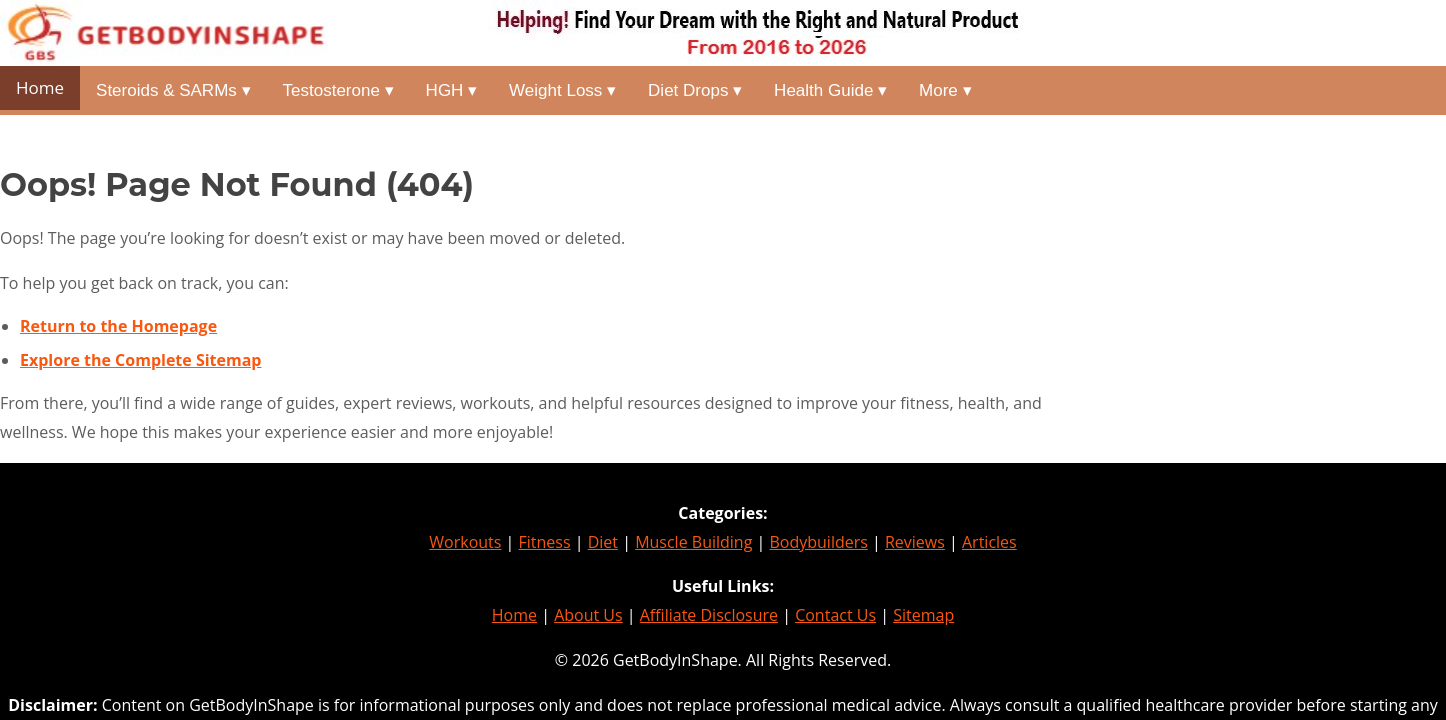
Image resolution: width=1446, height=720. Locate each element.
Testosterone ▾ (338, 90)
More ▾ (945, 90)
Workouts (465, 542)
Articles (989, 542)
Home (40, 87)
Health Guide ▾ (830, 90)
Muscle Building (693, 542)
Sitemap (923, 615)
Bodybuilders (818, 542)
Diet (603, 542)
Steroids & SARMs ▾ (173, 90)
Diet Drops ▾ (695, 90)
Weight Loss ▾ (562, 90)
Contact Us (835, 615)
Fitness (545, 542)
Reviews (915, 542)
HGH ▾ (452, 90)
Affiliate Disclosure (709, 615)
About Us (588, 615)
